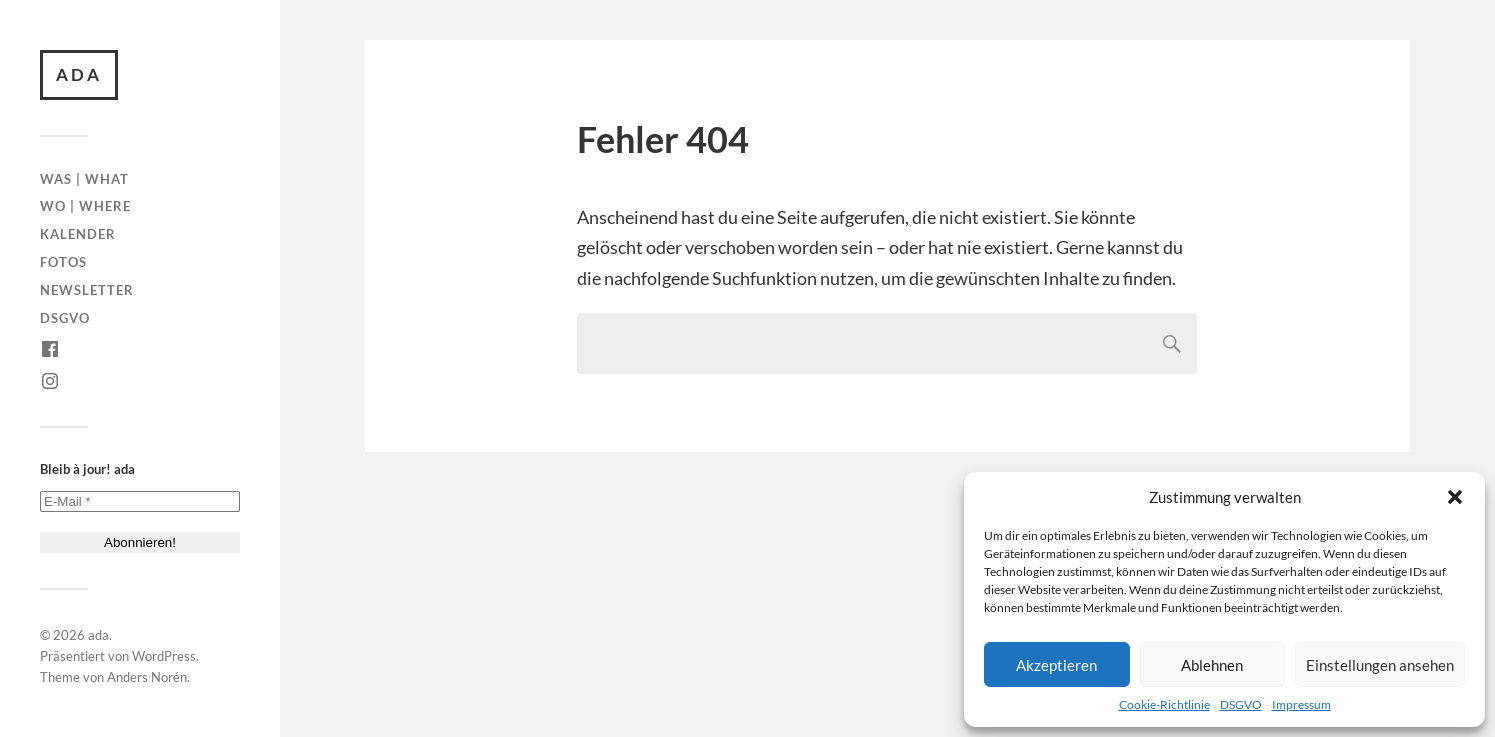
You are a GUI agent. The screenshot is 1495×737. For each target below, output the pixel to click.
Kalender (78, 234)
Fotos (63, 262)
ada (79, 74)
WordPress (164, 656)
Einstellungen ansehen (1380, 665)
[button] (1455, 497)
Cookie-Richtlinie (1164, 704)
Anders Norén (147, 677)
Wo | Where (85, 206)
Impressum (1301, 704)
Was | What (84, 179)
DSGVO (1241, 704)
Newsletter (87, 290)
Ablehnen (1212, 665)
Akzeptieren (1056, 665)
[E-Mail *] (140, 501)
